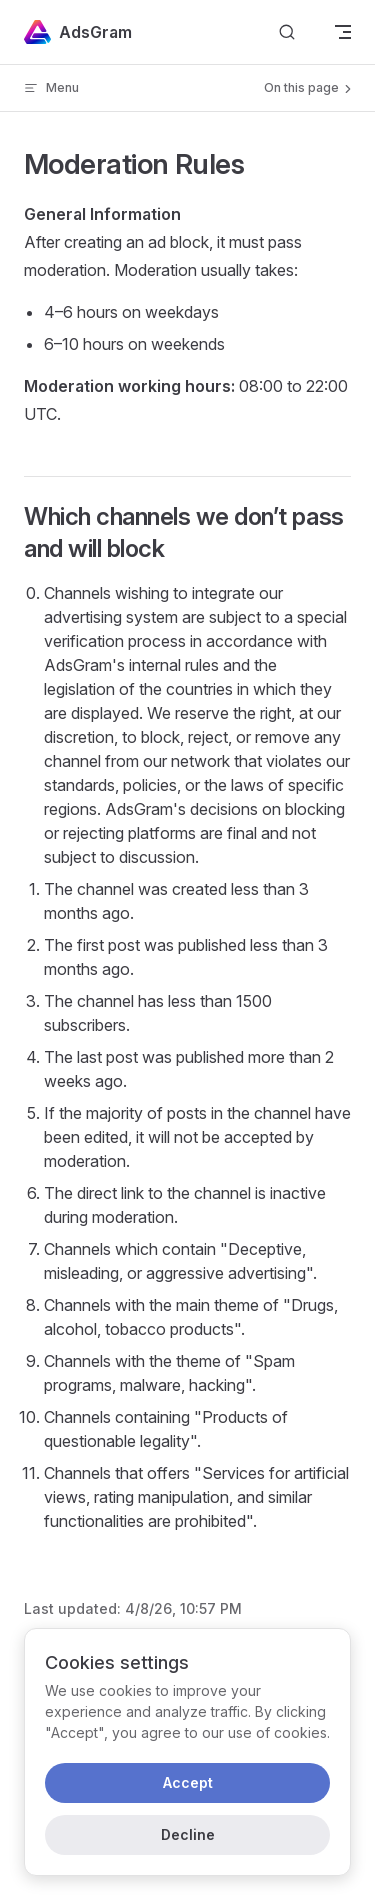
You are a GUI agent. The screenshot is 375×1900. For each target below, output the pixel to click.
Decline (188, 1834)
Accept (188, 1782)
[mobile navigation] (343, 32)
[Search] (287, 32)
